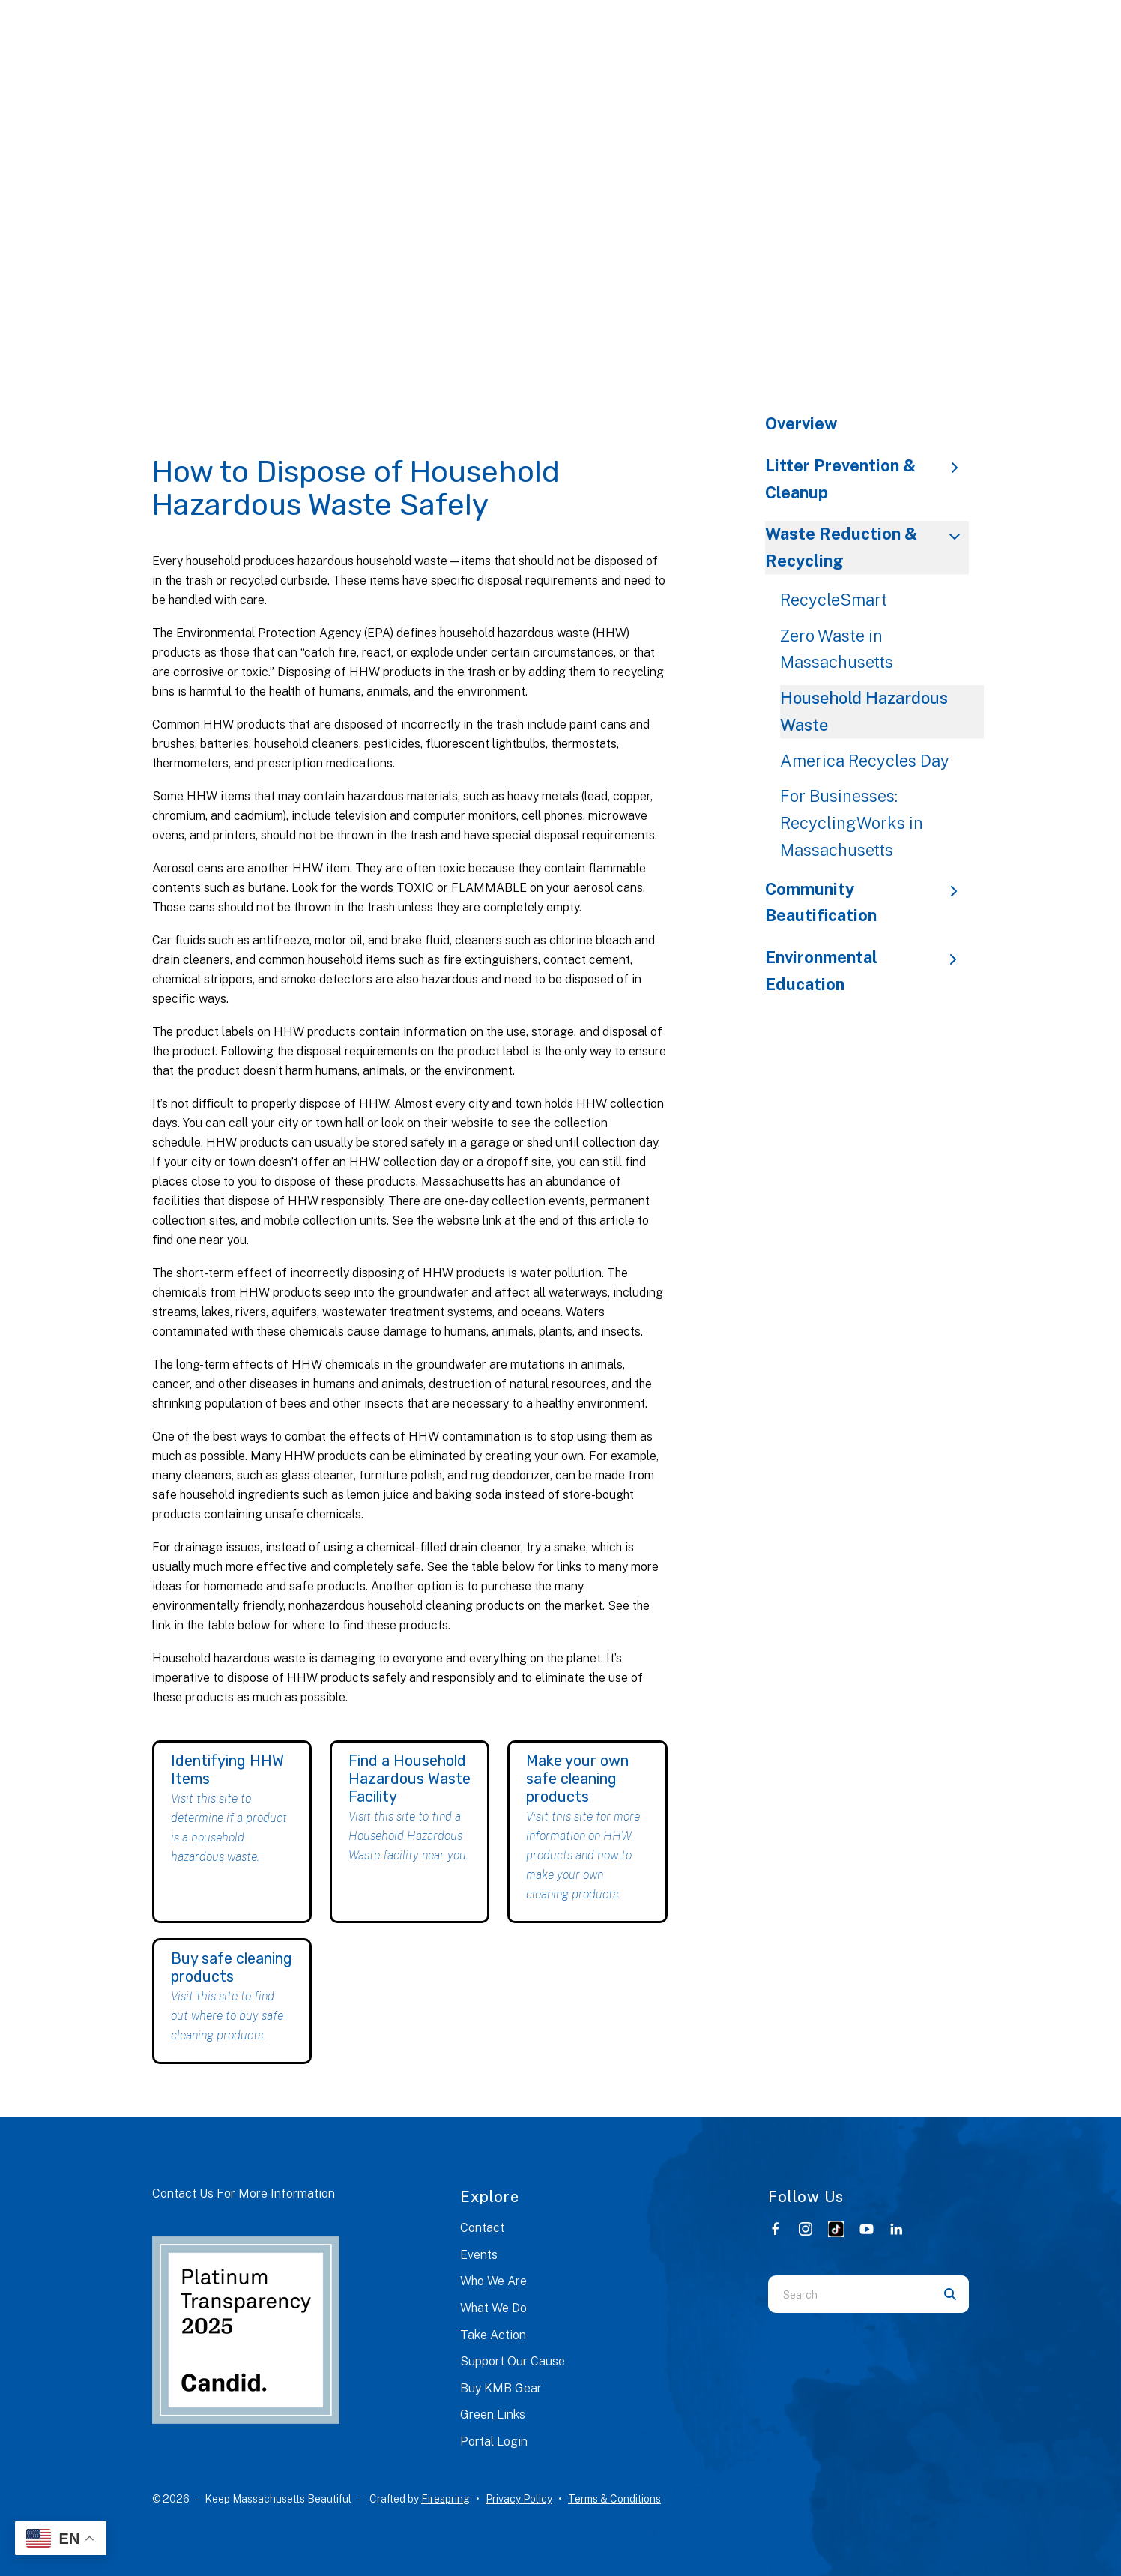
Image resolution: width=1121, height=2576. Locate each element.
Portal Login (494, 2441)
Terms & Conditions (614, 2499)
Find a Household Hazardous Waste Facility (409, 1779)
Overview (801, 423)
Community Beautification (867, 902)
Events (479, 2255)
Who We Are (493, 2281)
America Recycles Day (864, 760)
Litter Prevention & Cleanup (867, 479)
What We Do (493, 2308)
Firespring (445, 2499)
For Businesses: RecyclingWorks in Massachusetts (851, 823)
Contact (482, 2228)
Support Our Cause (512, 2361)
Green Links (492, 2414)
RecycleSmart (833, 599)
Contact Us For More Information (243, 2193)
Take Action (493, 2335)
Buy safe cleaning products (231, 1967)
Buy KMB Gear (501, 2388)
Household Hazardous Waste (864, 711)
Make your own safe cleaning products (577, 1779)
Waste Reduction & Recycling (867, 547)
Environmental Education (867, 970)
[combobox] (849, 2294)
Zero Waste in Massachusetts (836, 649)
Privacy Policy (519, 2499)
